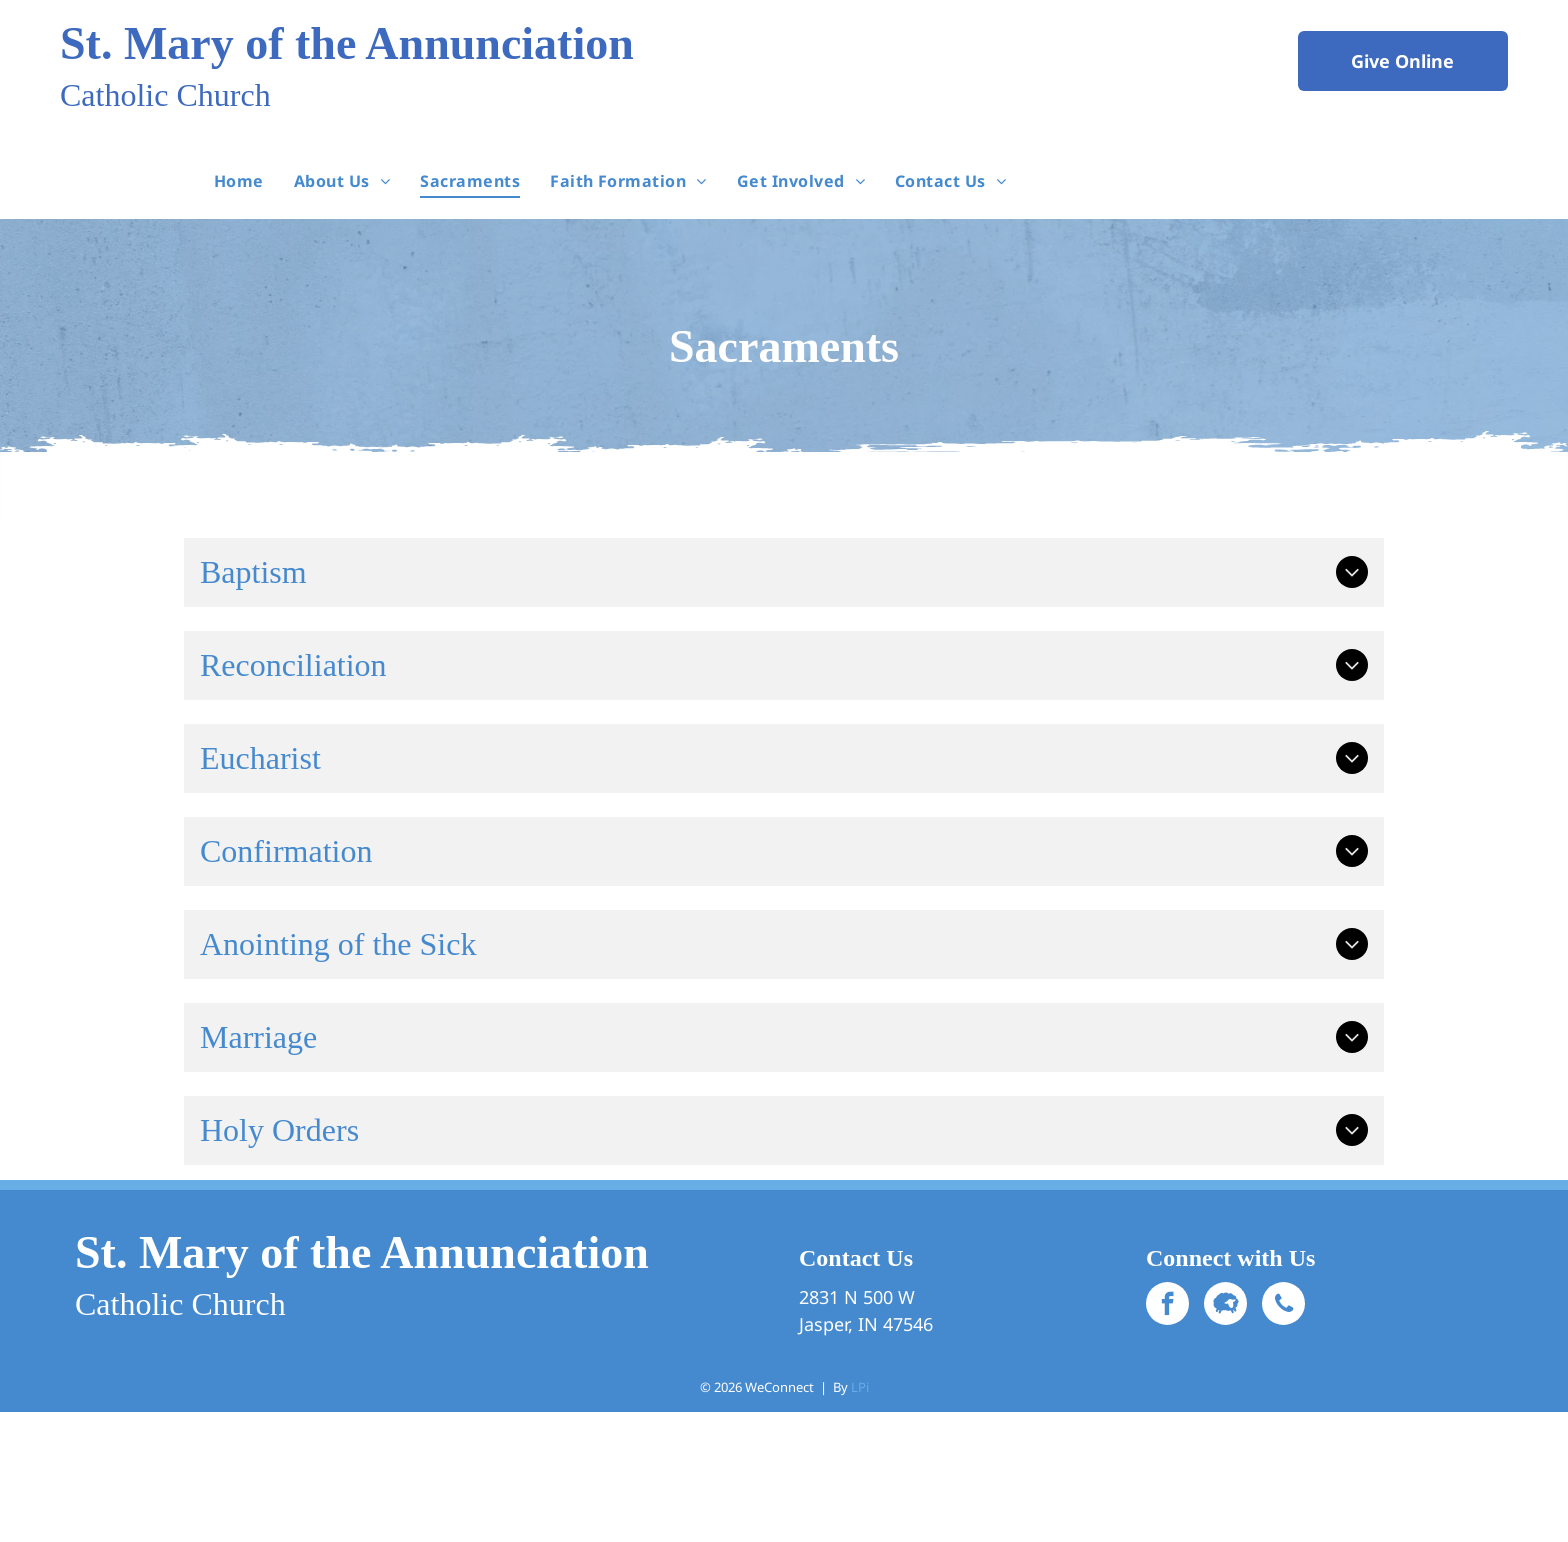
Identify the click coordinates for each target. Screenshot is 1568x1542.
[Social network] (1225, 1306)
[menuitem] (239, 180)
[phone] (1283, 1306)
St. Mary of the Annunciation (347, 43)
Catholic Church (165, 95)
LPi (860, 1387)
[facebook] (1167, 1306)
